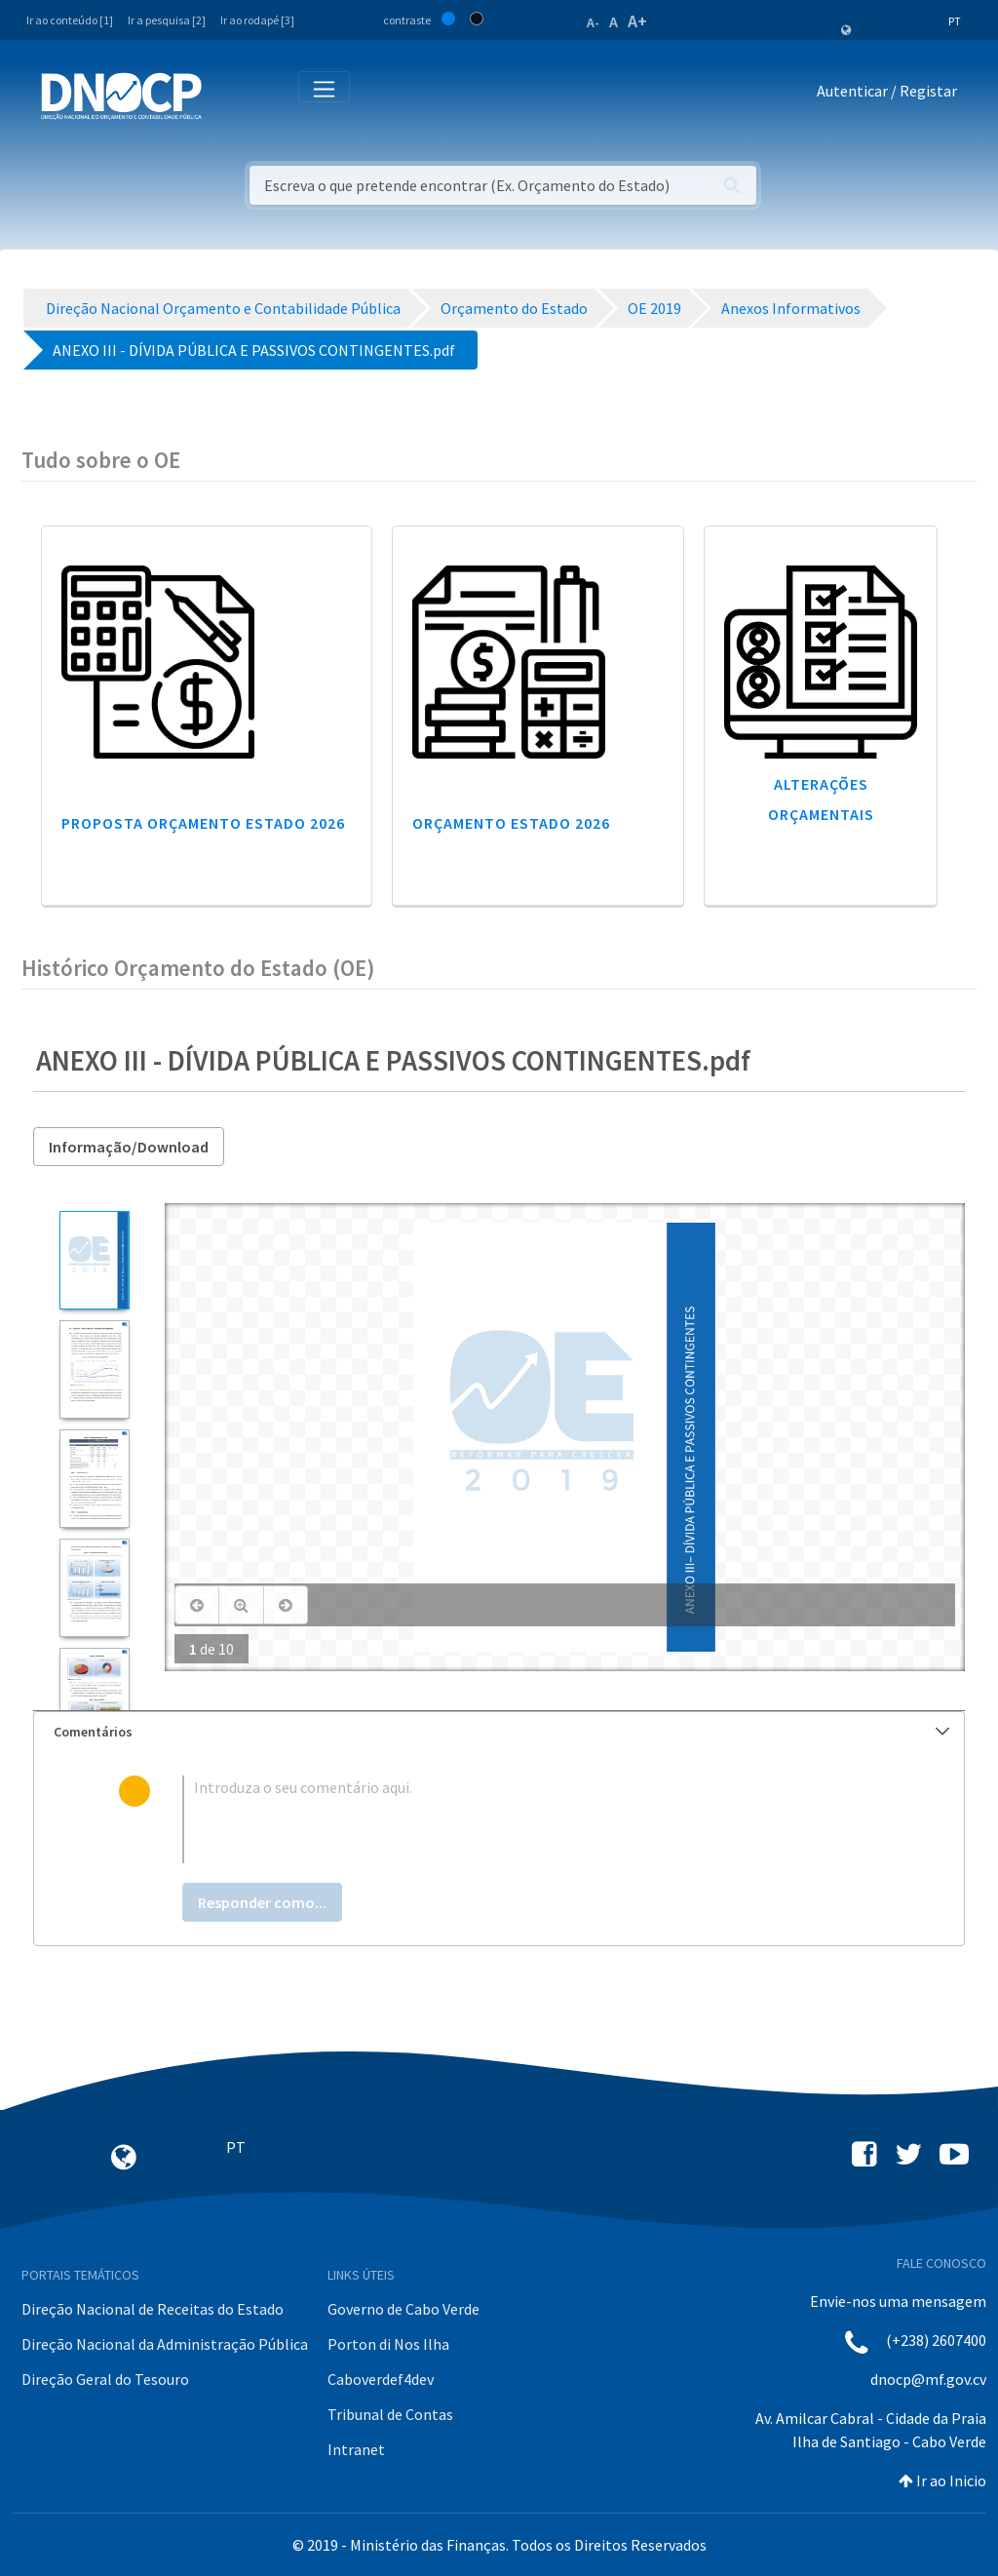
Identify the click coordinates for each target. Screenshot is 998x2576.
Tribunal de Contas (390, 2414)
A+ (637, 21)
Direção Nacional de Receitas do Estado (152, 2309)
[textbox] (531, 1819)
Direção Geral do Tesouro (105, 2379)
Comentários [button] (501, 1731)
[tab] (499, 1732)
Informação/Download (129, 1146)
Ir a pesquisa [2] (167, 20)
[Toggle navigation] (227, 95)
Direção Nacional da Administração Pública (164, 2344)
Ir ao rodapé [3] (257, 20)
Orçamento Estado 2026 (511, 823)
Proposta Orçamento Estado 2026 (203, 823)
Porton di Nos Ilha (388, 2344)
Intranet (356, 2449)
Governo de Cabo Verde (403, 2309)
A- (593, 22)
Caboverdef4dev (380, 2379)
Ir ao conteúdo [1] (69, 20)
